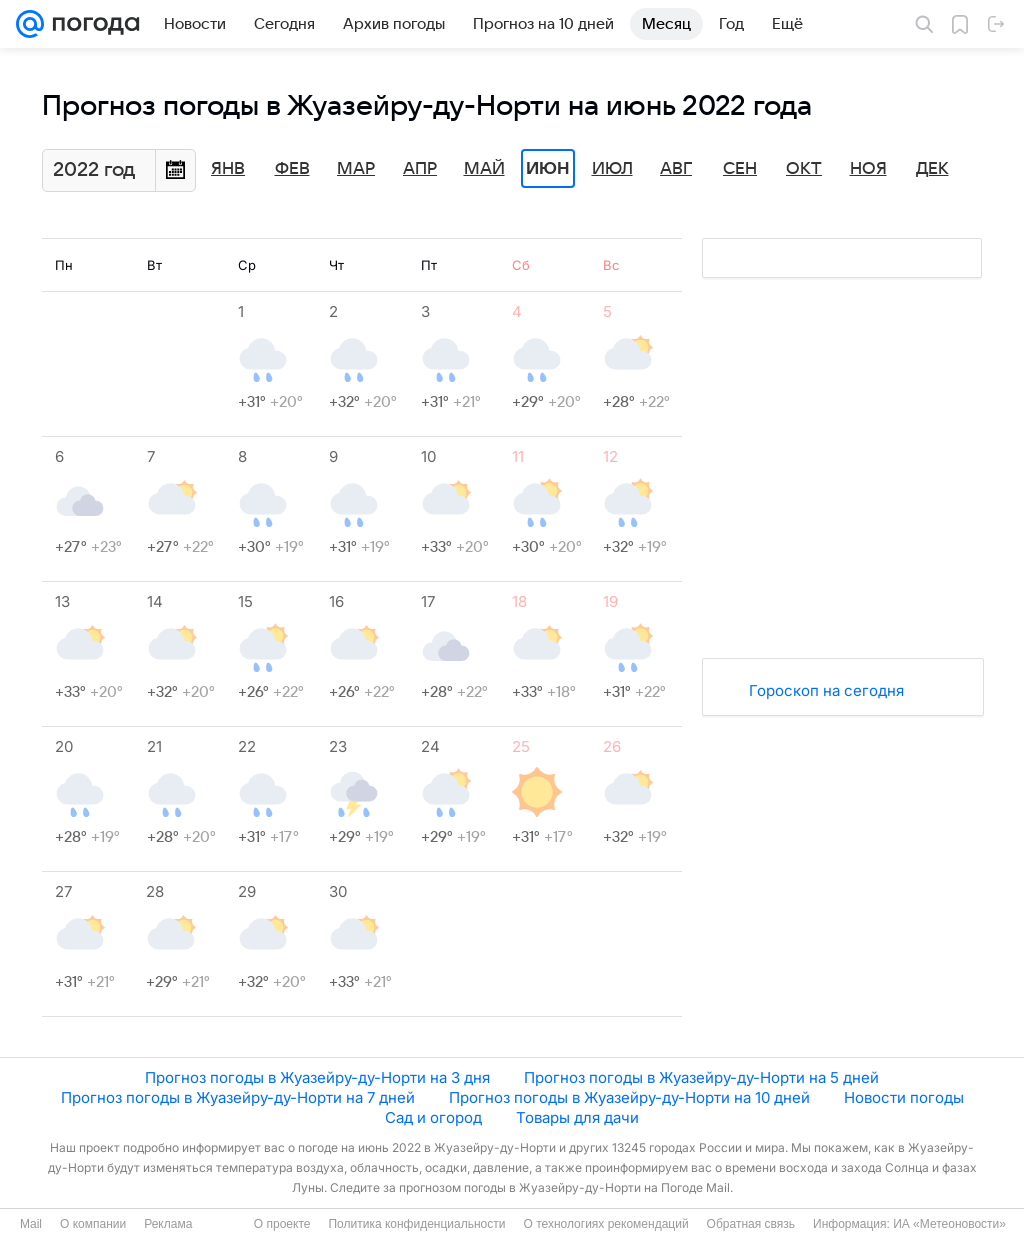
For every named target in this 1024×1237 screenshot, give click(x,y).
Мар (356, 169)
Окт (804, 169)
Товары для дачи (577, 1117)
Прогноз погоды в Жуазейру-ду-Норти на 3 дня (317, 1077)
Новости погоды (904, 1097)
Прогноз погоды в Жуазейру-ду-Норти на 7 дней (238, 1097)
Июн (548, 169)
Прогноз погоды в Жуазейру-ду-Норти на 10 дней (629, 1097)
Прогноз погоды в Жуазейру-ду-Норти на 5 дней (701, 1077)
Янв (228, 169)
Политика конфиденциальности (416, 1224)
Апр (420, 169)
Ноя (868, 169)
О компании (93, 1224)
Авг (676, 169)
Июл (612, 169)
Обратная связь (751, 1224)
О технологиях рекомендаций (605, 1224)
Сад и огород (433, 1117)
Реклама (168, 1224)
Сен (740, 169)
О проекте (282, 1224)
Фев (292, 169)
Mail (31, 1224)
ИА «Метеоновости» (949, 1224)
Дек (932, 169)
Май (484, 169)
